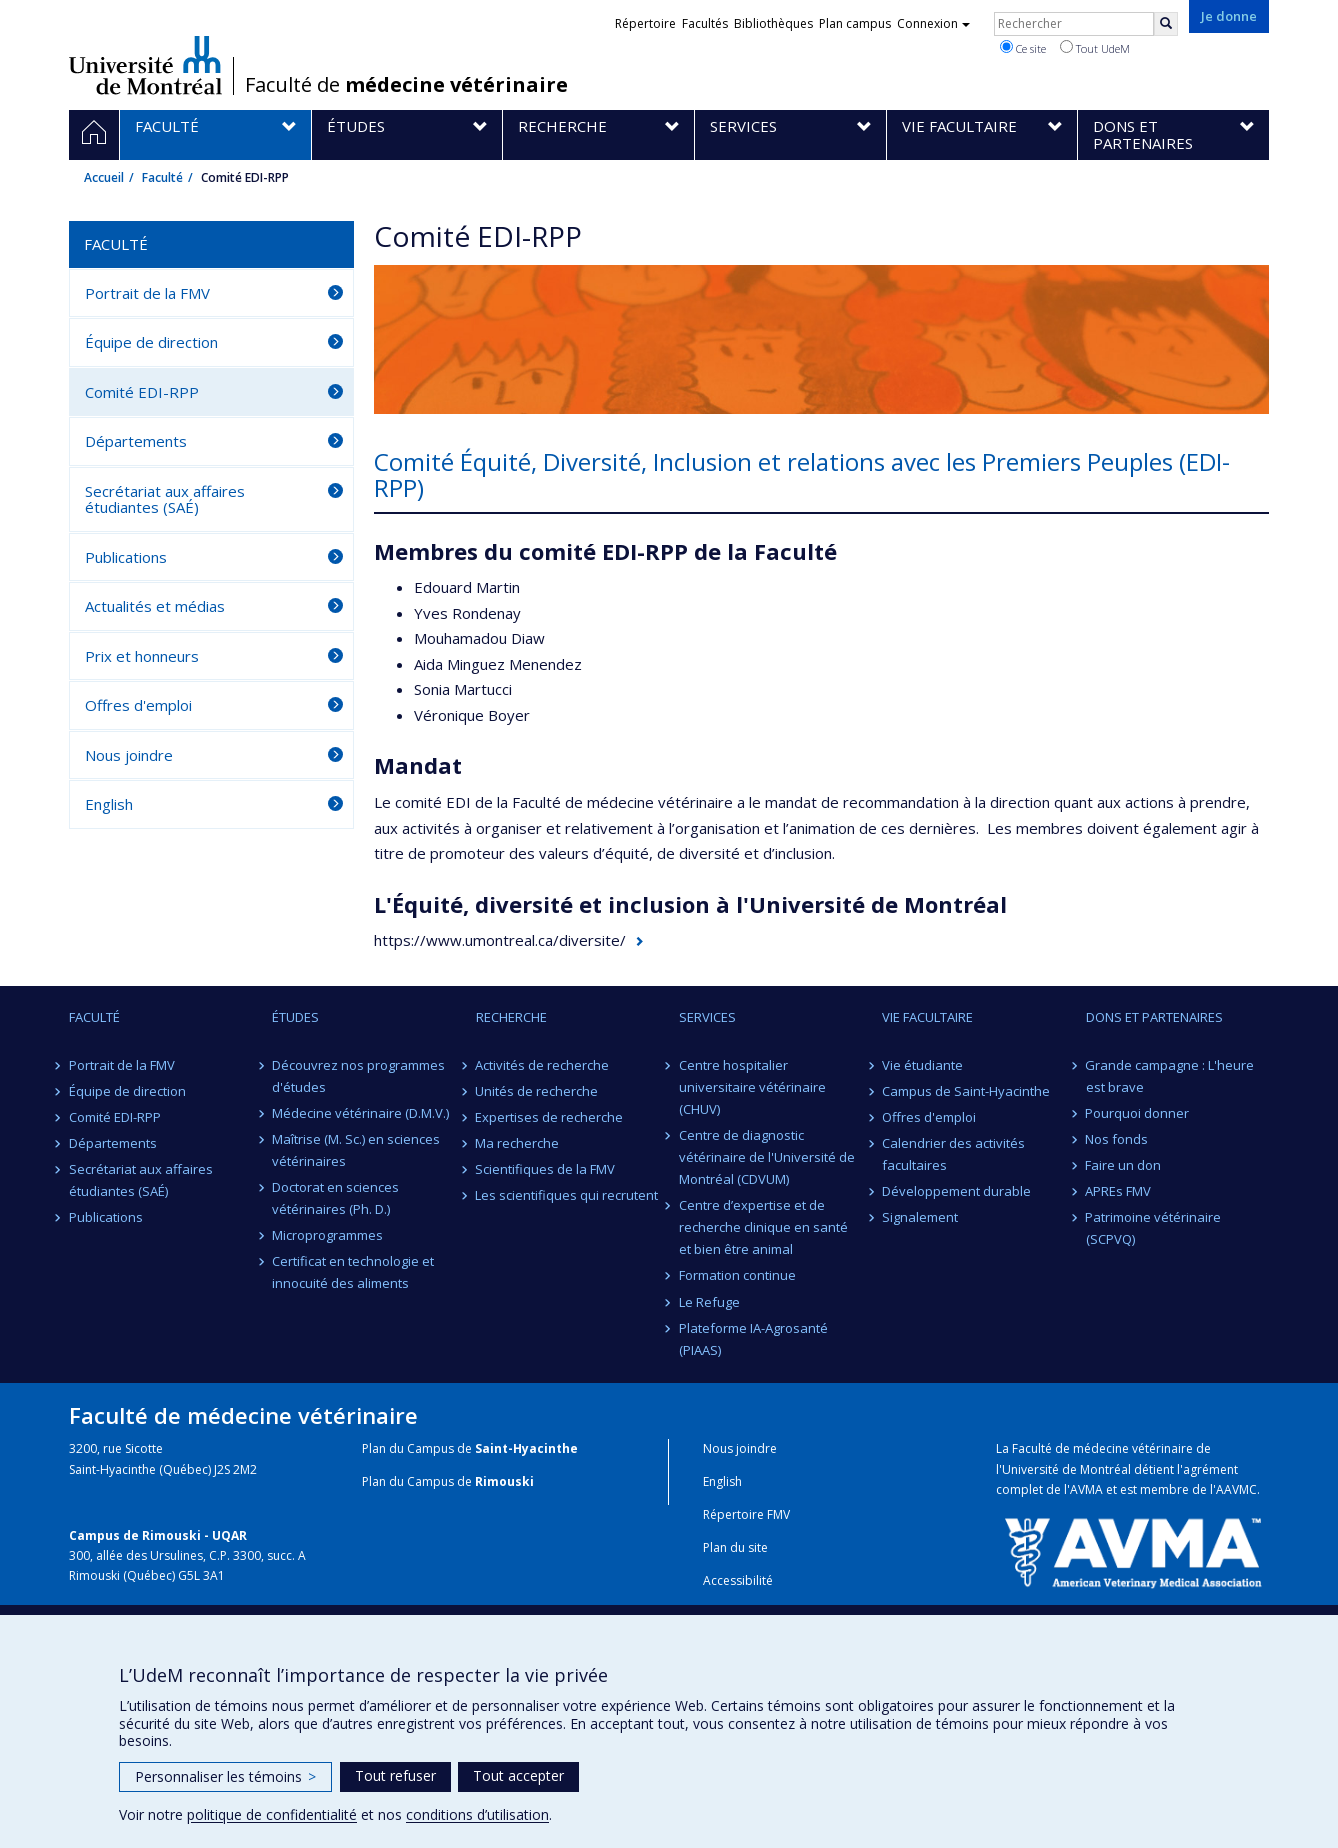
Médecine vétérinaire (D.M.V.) (360, 1113)
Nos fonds (1117, 1139)
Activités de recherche (543, 1065)
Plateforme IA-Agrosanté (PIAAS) (753, 1339)
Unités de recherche (537, 1091)
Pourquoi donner (1138, 1113)
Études (295, 1017)
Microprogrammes (327, 1235)
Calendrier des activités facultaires (953, 1154)
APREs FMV (1119, 1191)
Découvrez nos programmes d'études (358, 1076)
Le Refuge (709, 1302)
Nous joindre (129, 755)
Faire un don (1124, 1165)
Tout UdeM (1095, 48)
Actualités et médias (155, 606)
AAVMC (1236, 1489)
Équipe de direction (151, 342)
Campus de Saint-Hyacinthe (966, 1091)
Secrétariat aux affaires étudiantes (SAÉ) (165, 499)
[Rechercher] (1166, 24)
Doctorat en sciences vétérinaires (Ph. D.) (335, 1198)
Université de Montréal (145, 65)
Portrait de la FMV (147, 293)
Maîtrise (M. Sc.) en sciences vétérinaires (356, 1150)
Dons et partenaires (1154, 1017)
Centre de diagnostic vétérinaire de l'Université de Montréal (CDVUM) (767, 1157)
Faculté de (406, 85)
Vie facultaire (927, 1017)
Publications (126, 557)
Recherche (511, 1017)
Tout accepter (518, 1775)
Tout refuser (395, 1775)
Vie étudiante (922, 1065)
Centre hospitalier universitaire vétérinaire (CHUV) (752, 1087)
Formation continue (737, 1275)
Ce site (1023, 48)
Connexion (933, 23)
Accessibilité (738, 1580)
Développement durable (956, 1191)
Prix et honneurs (142, 656)
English (109, 804)
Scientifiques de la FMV (546, 1169)
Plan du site (735, 1547)
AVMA (1086, 1489)
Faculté (162, 177)
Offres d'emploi (138, 705)
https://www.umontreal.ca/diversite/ (500, 940)
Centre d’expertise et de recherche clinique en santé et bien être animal (763, 1227)
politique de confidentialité (272, 1814)
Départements (136, 441)
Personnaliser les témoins (225, 1776)
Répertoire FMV (746, 1514)
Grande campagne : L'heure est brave (1170, 1076)
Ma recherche (518, 1143)
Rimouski (504, 1481)
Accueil (104, 177)
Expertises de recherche (550, 1117)
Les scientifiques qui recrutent (567, 1195)
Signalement (920, 1217)
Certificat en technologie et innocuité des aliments (353, 1272)
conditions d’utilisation (477, 1814)
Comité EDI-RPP (142, 392)
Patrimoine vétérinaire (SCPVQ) (1154, 1228)
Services (707, 1017)
